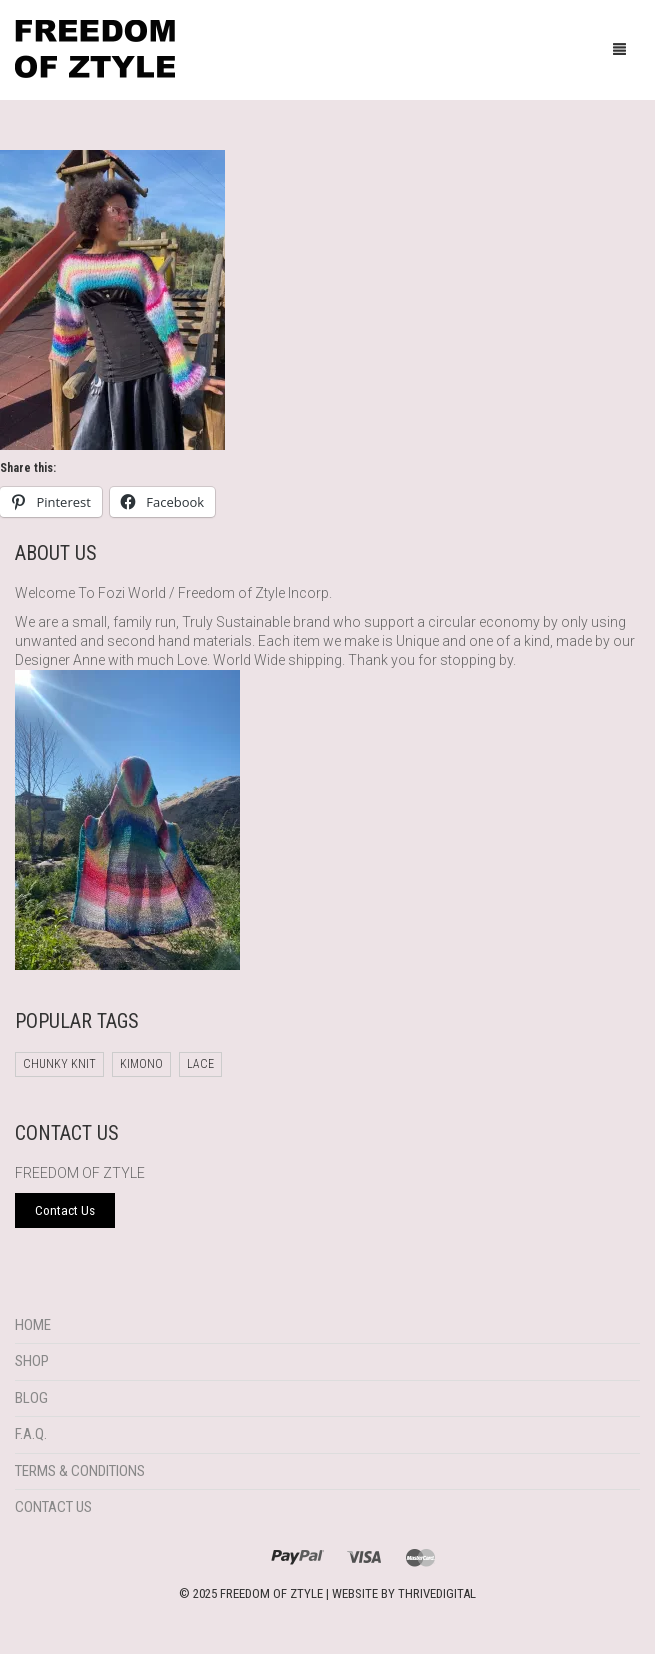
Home (33, 1325)
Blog (31, 1398)
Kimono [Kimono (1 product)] (141, 1064)
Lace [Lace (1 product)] (200, 1064)
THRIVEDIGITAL (437, 1593)
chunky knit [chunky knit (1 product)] (59, 1064)
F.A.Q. (31, 1434)
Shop (32, 1361)
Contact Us (53, 1507)
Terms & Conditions (80, 1471)
